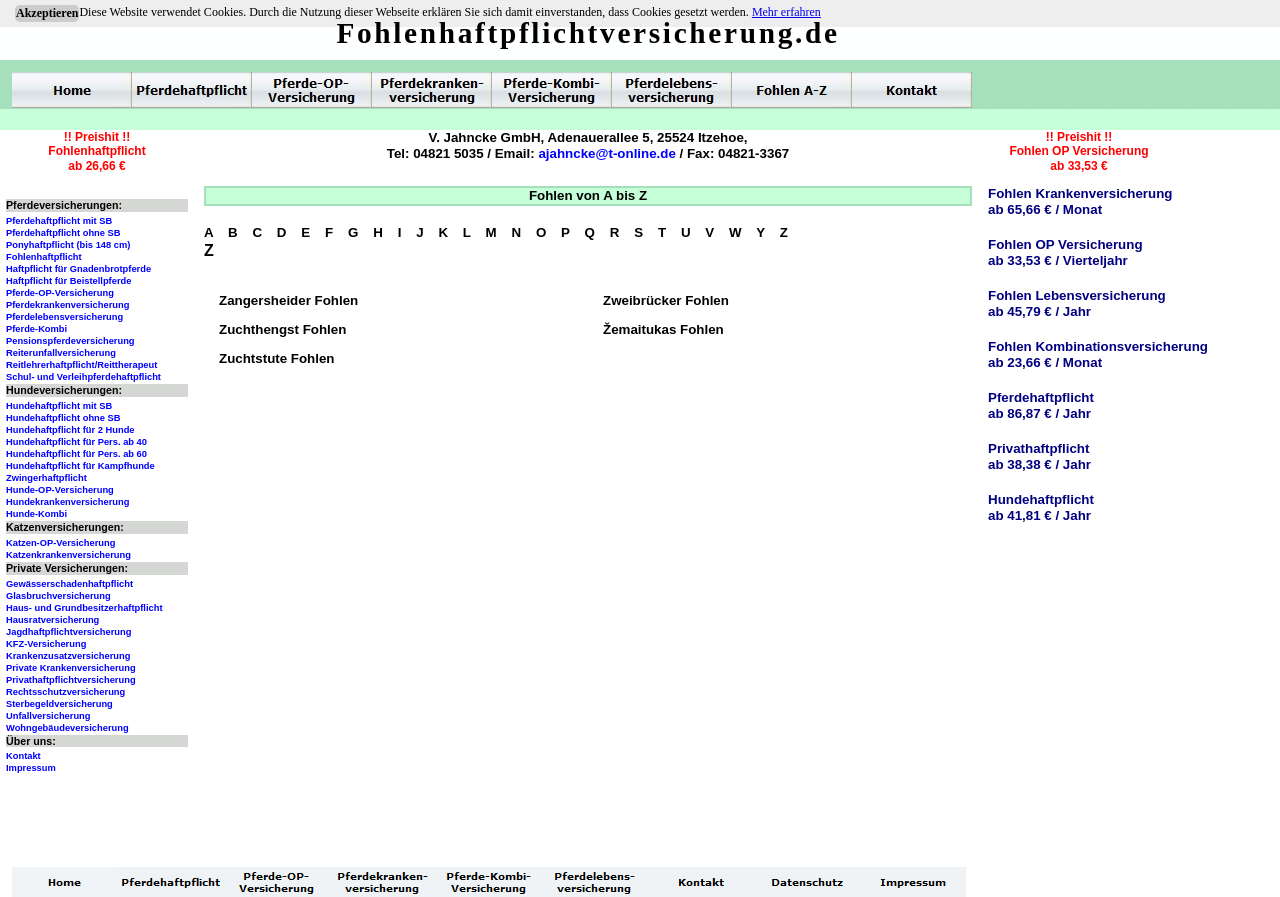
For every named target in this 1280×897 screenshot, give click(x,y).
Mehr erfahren (786, 12)
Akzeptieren (47, 13)
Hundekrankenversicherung (67, 502)
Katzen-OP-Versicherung (60, 543)
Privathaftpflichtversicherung (71, 680)
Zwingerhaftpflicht (46, 478)
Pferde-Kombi (36, 329)
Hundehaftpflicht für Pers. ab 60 (76, 454)
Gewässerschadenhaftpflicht (69, 584)
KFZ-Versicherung (46, 644)
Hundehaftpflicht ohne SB (63, 418)
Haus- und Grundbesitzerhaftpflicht (84, 608)
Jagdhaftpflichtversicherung (68, 632)
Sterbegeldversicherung (59, 704)
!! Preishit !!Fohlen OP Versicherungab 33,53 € (1078, 151)
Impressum (31, 768)
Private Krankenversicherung (71, 668)
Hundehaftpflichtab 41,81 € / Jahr (1041, 507)
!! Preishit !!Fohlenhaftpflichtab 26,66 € (96, 151)
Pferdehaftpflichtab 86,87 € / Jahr (1041, 405)
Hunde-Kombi (36, 514)
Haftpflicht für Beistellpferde (68, 281)
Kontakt (23, 756)
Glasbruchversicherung (58, 596)
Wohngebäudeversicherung (67, 728)
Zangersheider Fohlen (288, 300)
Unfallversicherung (48, 716)
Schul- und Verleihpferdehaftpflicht (83, 377)
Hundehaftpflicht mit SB (59, 406)
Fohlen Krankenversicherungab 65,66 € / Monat (1080, 201)
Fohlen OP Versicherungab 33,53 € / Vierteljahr (1065, 252)
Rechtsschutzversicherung (65, 692)
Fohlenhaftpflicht (44, 257)
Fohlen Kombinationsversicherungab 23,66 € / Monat (1098, 354)
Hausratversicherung (52, 620)
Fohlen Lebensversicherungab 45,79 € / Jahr (1077, 303)
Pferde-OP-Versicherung (60, 293)
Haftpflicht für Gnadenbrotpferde (78, 269)
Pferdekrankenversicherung (67, 305)
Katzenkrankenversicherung (68, 555)
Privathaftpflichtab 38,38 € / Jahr (1039, 456)
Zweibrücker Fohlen (666, 300)
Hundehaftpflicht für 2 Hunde (70, 430)
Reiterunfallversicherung (61, 353)
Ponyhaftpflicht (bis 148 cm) (68, 245)
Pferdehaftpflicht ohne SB (63, 233)
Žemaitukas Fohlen (663, 329)
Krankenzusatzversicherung (68, 656)
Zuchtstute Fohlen (277, 358)
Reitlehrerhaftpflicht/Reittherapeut (81, 365)
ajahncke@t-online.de (606, 153)
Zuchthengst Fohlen (282, 329)
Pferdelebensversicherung (64, 317)
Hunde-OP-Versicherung (60, 490)
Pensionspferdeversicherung (70, 341)
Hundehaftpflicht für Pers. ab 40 (76, 442)
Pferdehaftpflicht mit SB (59, 221)
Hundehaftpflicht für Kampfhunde (80, 466)
